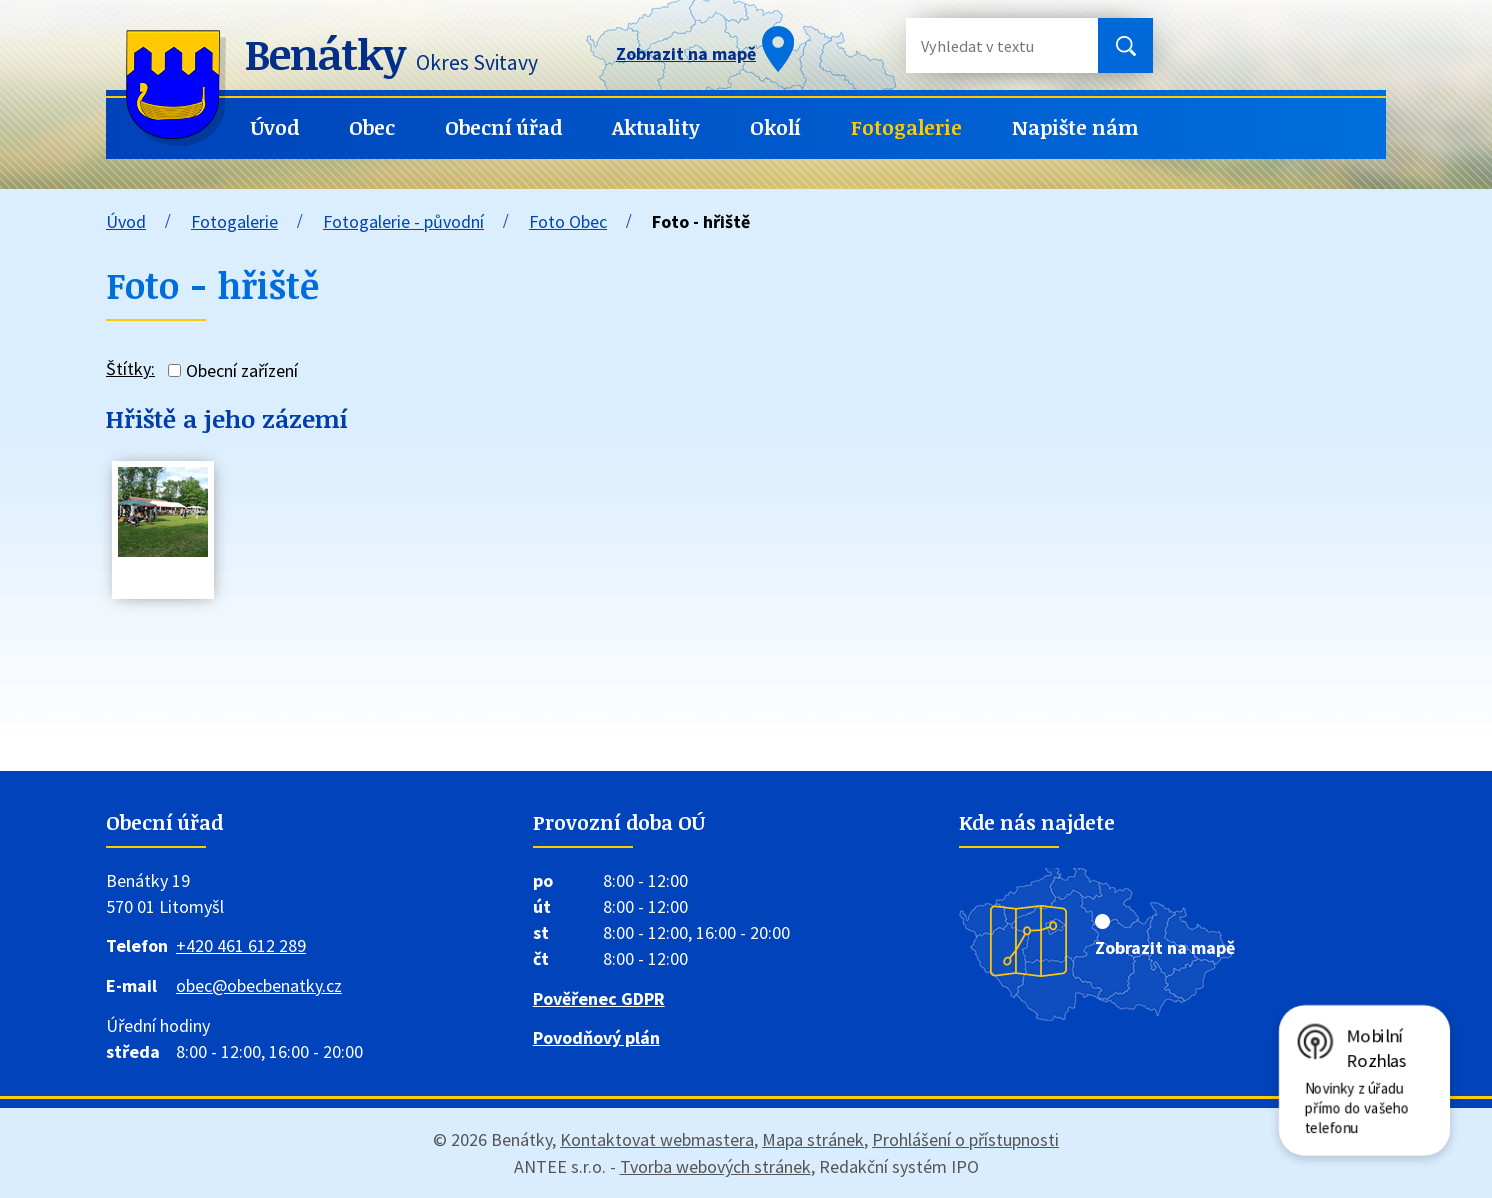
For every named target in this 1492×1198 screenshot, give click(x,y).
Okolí (775, 127)
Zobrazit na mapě (1165, 947)
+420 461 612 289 (241, 945)
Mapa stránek (813, 1139)
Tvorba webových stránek (715, 1166)
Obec (372, 127)
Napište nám (1075, 127)
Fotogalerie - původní (403, 221)
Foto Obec (568, 221)
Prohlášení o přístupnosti (965, 1139)
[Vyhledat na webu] (986, 45)
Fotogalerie (906, 127)
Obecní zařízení (242, 370)
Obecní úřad (503, 127)
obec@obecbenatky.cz (259, 985)
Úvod (275, 127)
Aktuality (656, 127)
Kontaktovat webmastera (657, 1139)
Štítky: (130, 368)
